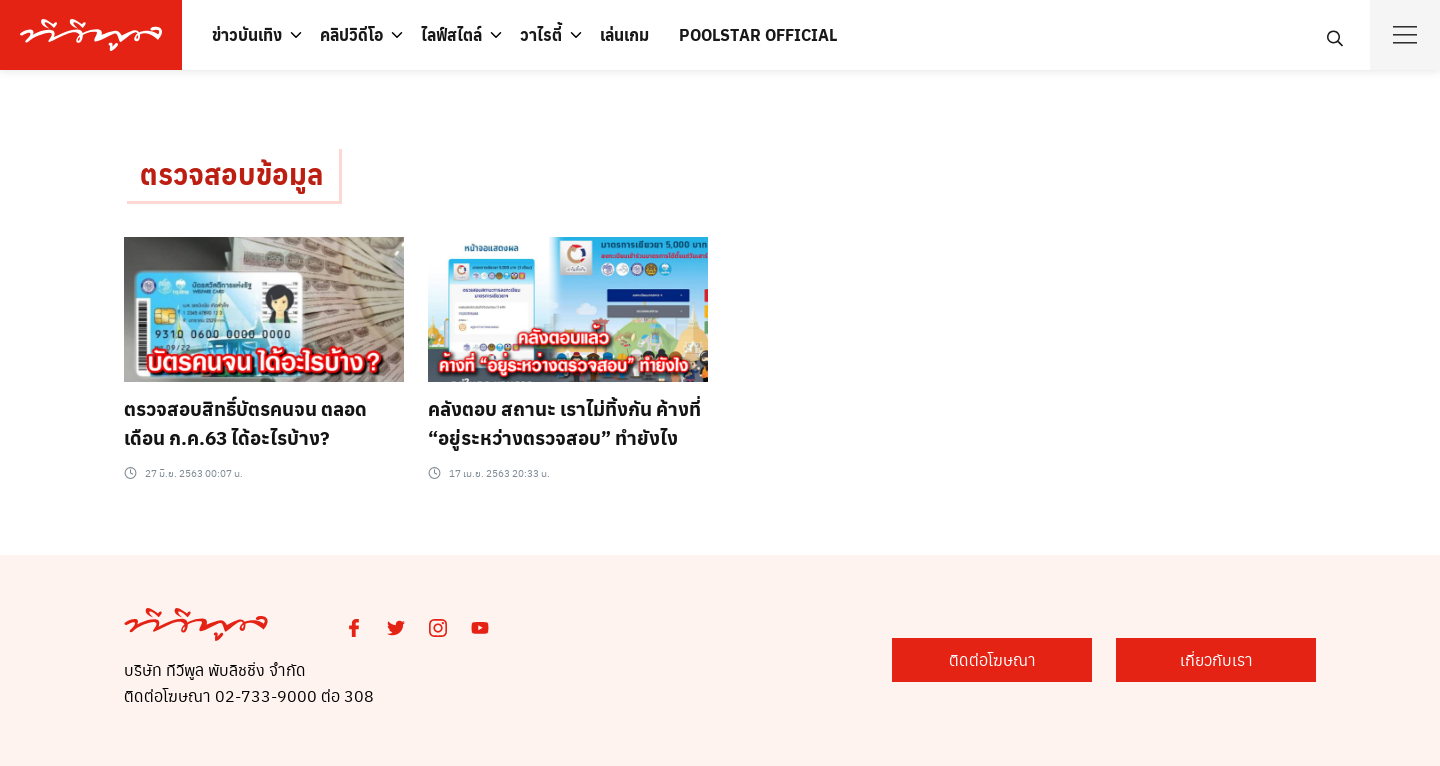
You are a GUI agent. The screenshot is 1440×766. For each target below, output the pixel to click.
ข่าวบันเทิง (247, 34)
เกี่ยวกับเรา (1216, 659)
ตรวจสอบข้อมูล (231, 173)
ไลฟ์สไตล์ (451, 34)
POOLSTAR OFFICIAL (758, 34)
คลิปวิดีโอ (351, 34)
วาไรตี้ (541, 34)
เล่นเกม (624, 34)
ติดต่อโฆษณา (992, 659)
